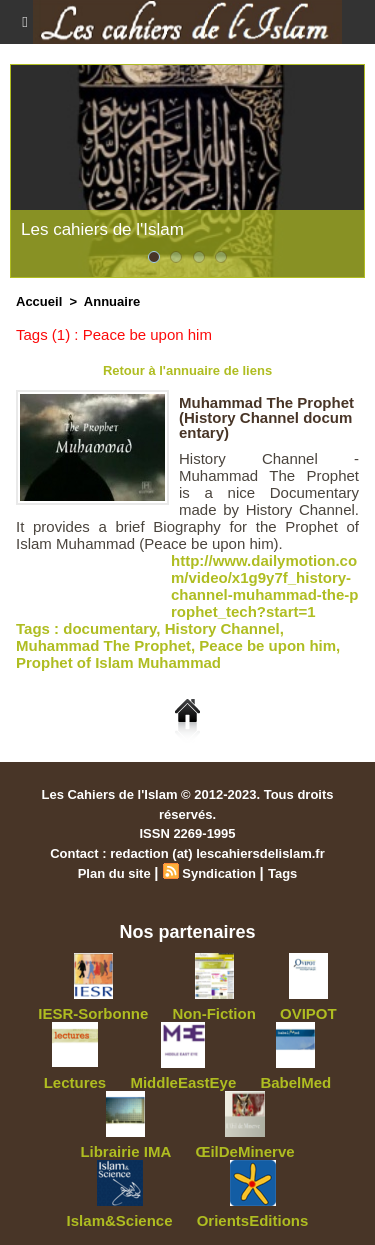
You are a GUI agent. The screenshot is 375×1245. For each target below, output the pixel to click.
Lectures (75, 1082)
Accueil (39, 301)
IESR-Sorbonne (93, 1013)
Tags (282, 873)
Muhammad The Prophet (103, 645)
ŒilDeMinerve (244, 1151)
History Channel (222, 628)
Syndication (219, 873)
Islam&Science (120, 1220)
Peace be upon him (267, 645)
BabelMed (295, 1082)
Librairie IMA (125, 1151)
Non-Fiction (214, 1013)
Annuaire (112, 301)
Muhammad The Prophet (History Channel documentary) (266, 417)
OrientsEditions (253, 1220)
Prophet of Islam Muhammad (118, 662)
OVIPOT (308, 1013)
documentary (109, 628)
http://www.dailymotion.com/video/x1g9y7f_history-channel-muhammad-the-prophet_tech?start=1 (265, 586)
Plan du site (114, 873)
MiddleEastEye (183, 1082)
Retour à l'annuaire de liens (187, 370)
